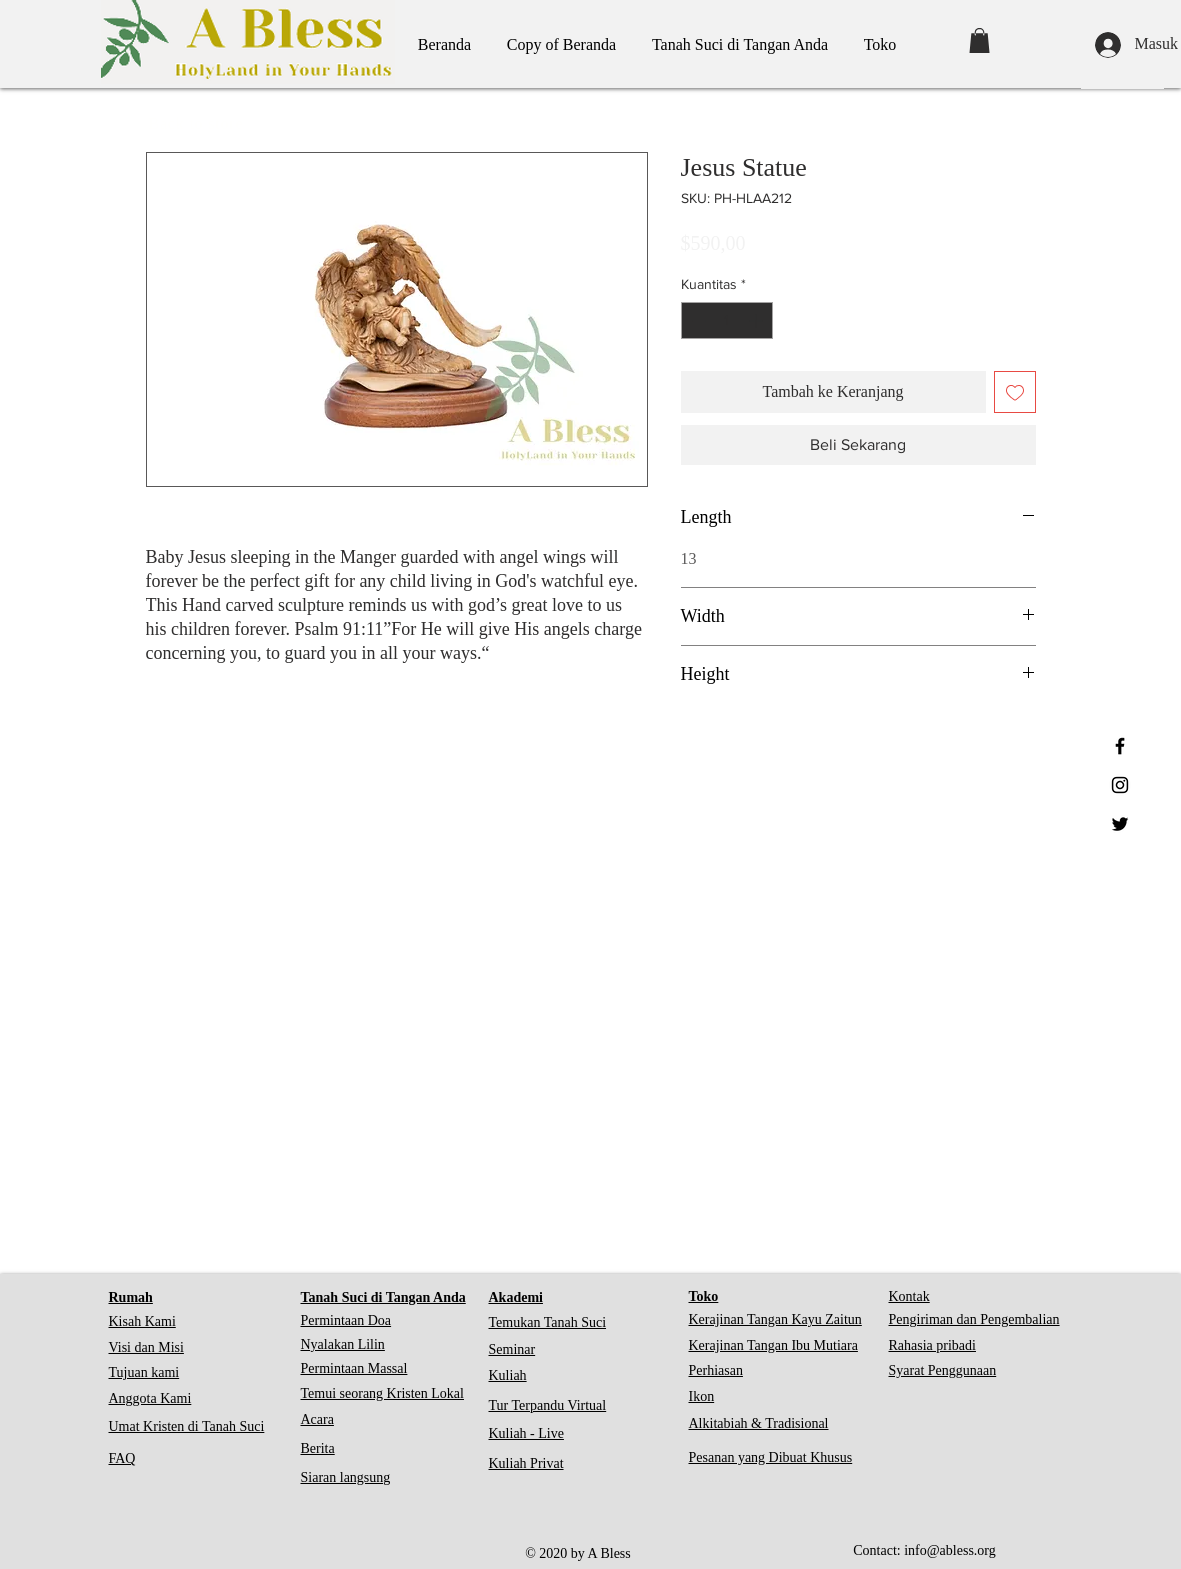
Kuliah (508, 1375)
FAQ (122, 1458)
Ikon (702, 1396)
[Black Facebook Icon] (1120, 746)
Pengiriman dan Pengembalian (974, 1319)
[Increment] (757, 320)
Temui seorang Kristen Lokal (382, 1393)
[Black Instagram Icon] (1120, 785)
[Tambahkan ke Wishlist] (1015, 392)
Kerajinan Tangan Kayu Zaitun (775, 1319)
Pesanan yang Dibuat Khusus (771, 1457)
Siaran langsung (346, 1477)
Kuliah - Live (526, 1433)
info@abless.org (950, 1550)
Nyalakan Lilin (343, 1344)
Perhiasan (716, 1370)
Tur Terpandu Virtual (548, 1405)
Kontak (909, 1296)
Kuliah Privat (526, 1463)
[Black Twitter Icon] (1120, 824)
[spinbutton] (727, 320)
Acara (317, 1419)
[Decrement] (696, 320)
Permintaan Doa (346, 1320)
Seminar (512, 1349)
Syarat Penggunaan (943, 1370)
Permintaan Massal (354, 1368)
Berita (318, 1448)
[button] (979, 40)
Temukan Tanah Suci (548, 1322)
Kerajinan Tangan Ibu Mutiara (773, 1345)
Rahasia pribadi (932, 1345)
